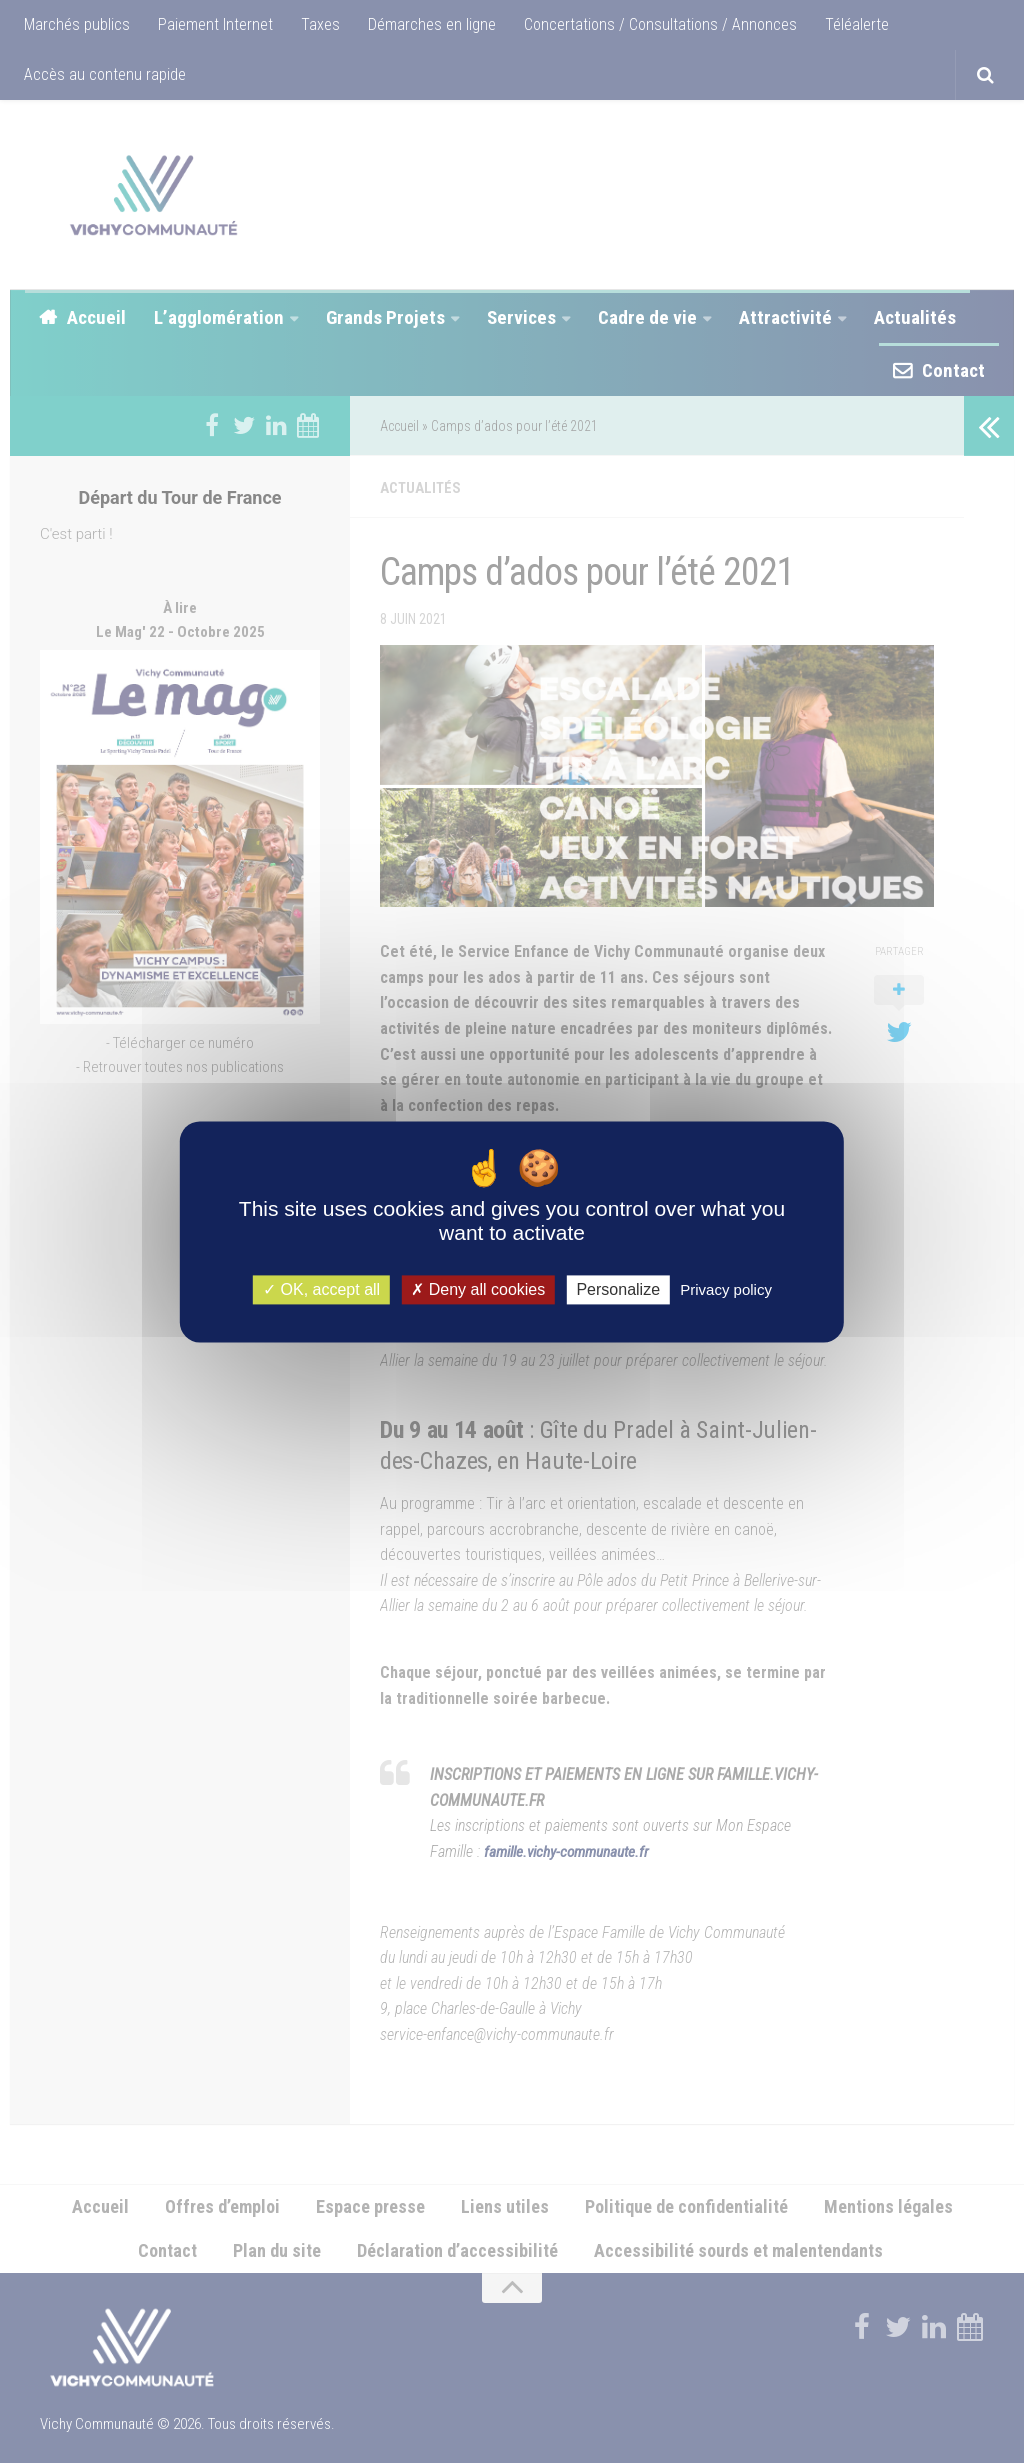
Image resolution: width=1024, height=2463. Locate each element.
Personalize (618, 1289)
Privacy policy (726, 1289)
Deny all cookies (478, 1289)
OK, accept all (321, 1289)
